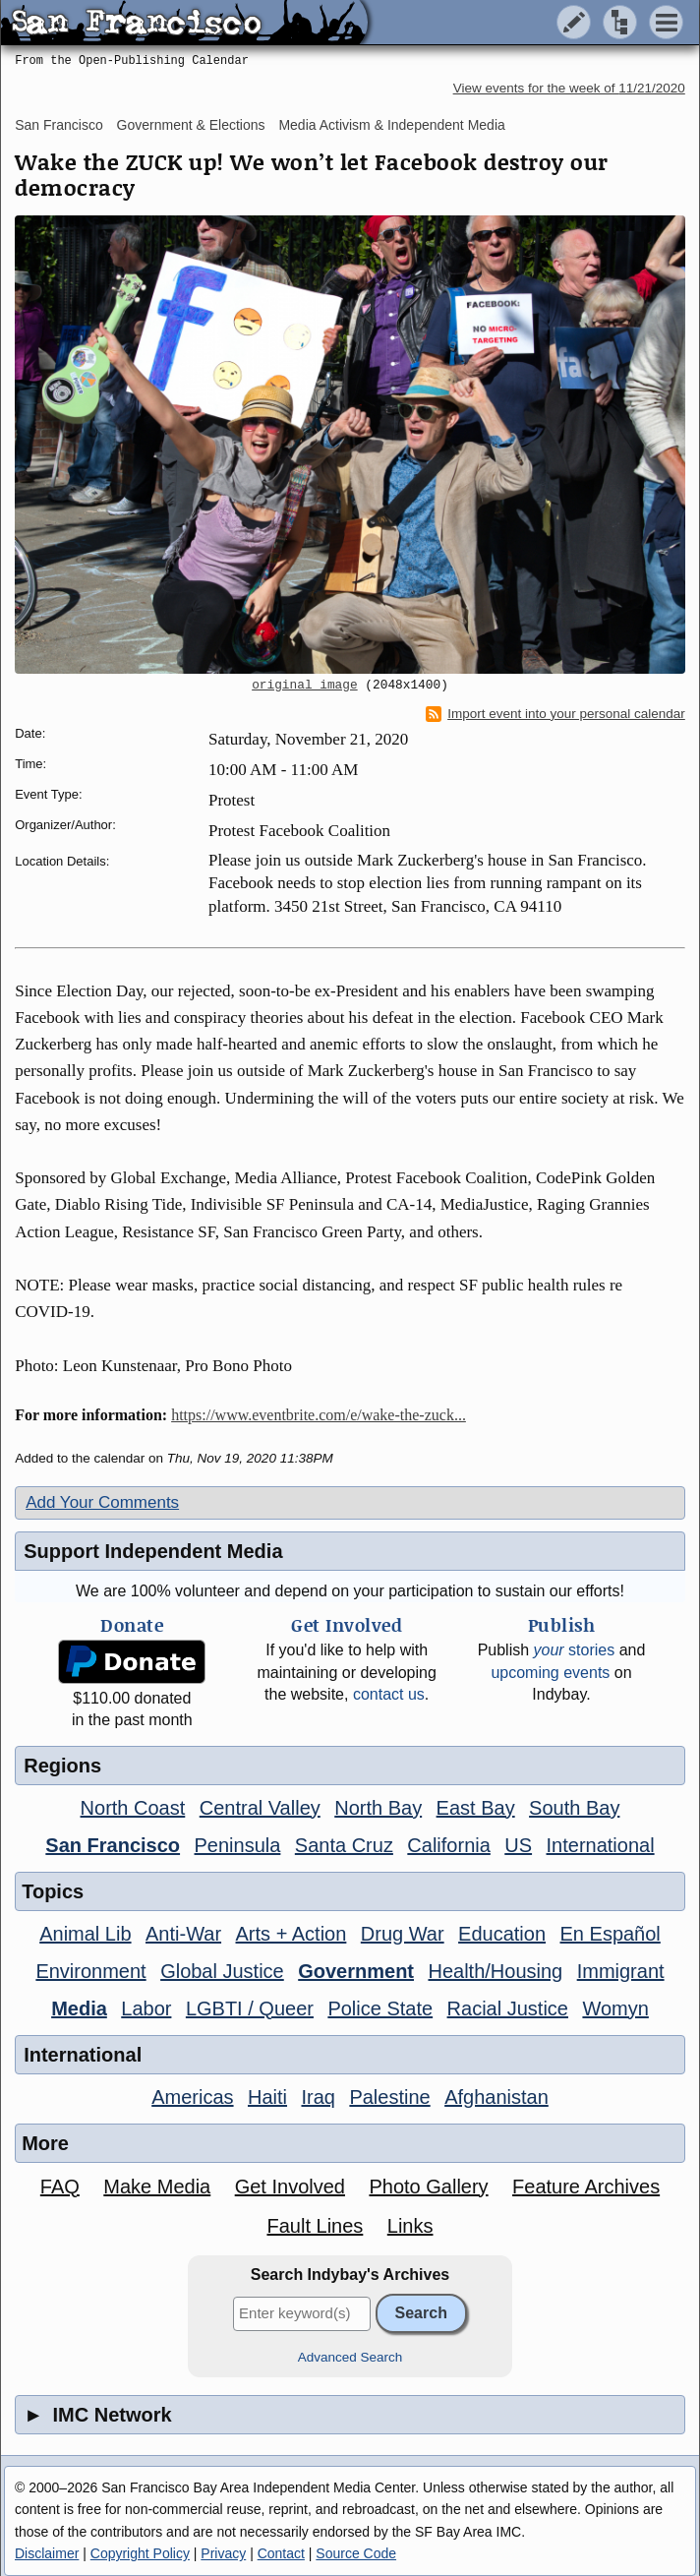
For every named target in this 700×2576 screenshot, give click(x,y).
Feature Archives (586, 2186)
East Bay (476, 1808)
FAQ (60, 2186)
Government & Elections (191, 125)
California (448, 1845)
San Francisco (58, 125)
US (518, 1845)
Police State (380, 2008)
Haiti (267, 2097)
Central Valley (260, 1808)
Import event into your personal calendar (555, 714)
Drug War (402, 1934)
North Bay (378, 1808)
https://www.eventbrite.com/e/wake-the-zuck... (318, 1415)
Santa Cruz (344, 1845)
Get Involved (290, 2186)
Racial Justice (507, 2008)
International (601, 1845)
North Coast (133, 1808)
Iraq (317, 2097)
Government (356, 1971)
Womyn (615, 2008)
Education (502, 1934)
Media (79, 2008)
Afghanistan (496, 2097)
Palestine (389, 2097)
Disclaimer (47, 2553)
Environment (90, 1971)
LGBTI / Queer (250, 2008)
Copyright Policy (140, 2553)
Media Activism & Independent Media (391, 125)
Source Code (356, 2553)
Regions (62, 1765)
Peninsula (238, 1845)
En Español (610, 1934)
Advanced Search (350, 2357)
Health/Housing (495, 1971)
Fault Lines (314, 2226)
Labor (146, 2008)
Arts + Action (291, 1934)
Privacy (223, 2553)
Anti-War (183, 1934)
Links (410, 2226)
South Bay (574, 1808)
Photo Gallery (428, 2186)
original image (305, 685)
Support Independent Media (153, 1551)
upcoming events (550, 1672)
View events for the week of (569, 88)
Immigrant (621, 1971)
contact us (389, 1694)
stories (574, 1650)
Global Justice (222, 1971)
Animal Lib (85, 1934)
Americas (192, 2097)
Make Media (156, 2186)
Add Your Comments (102, 1502)
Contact (281, 2553)
